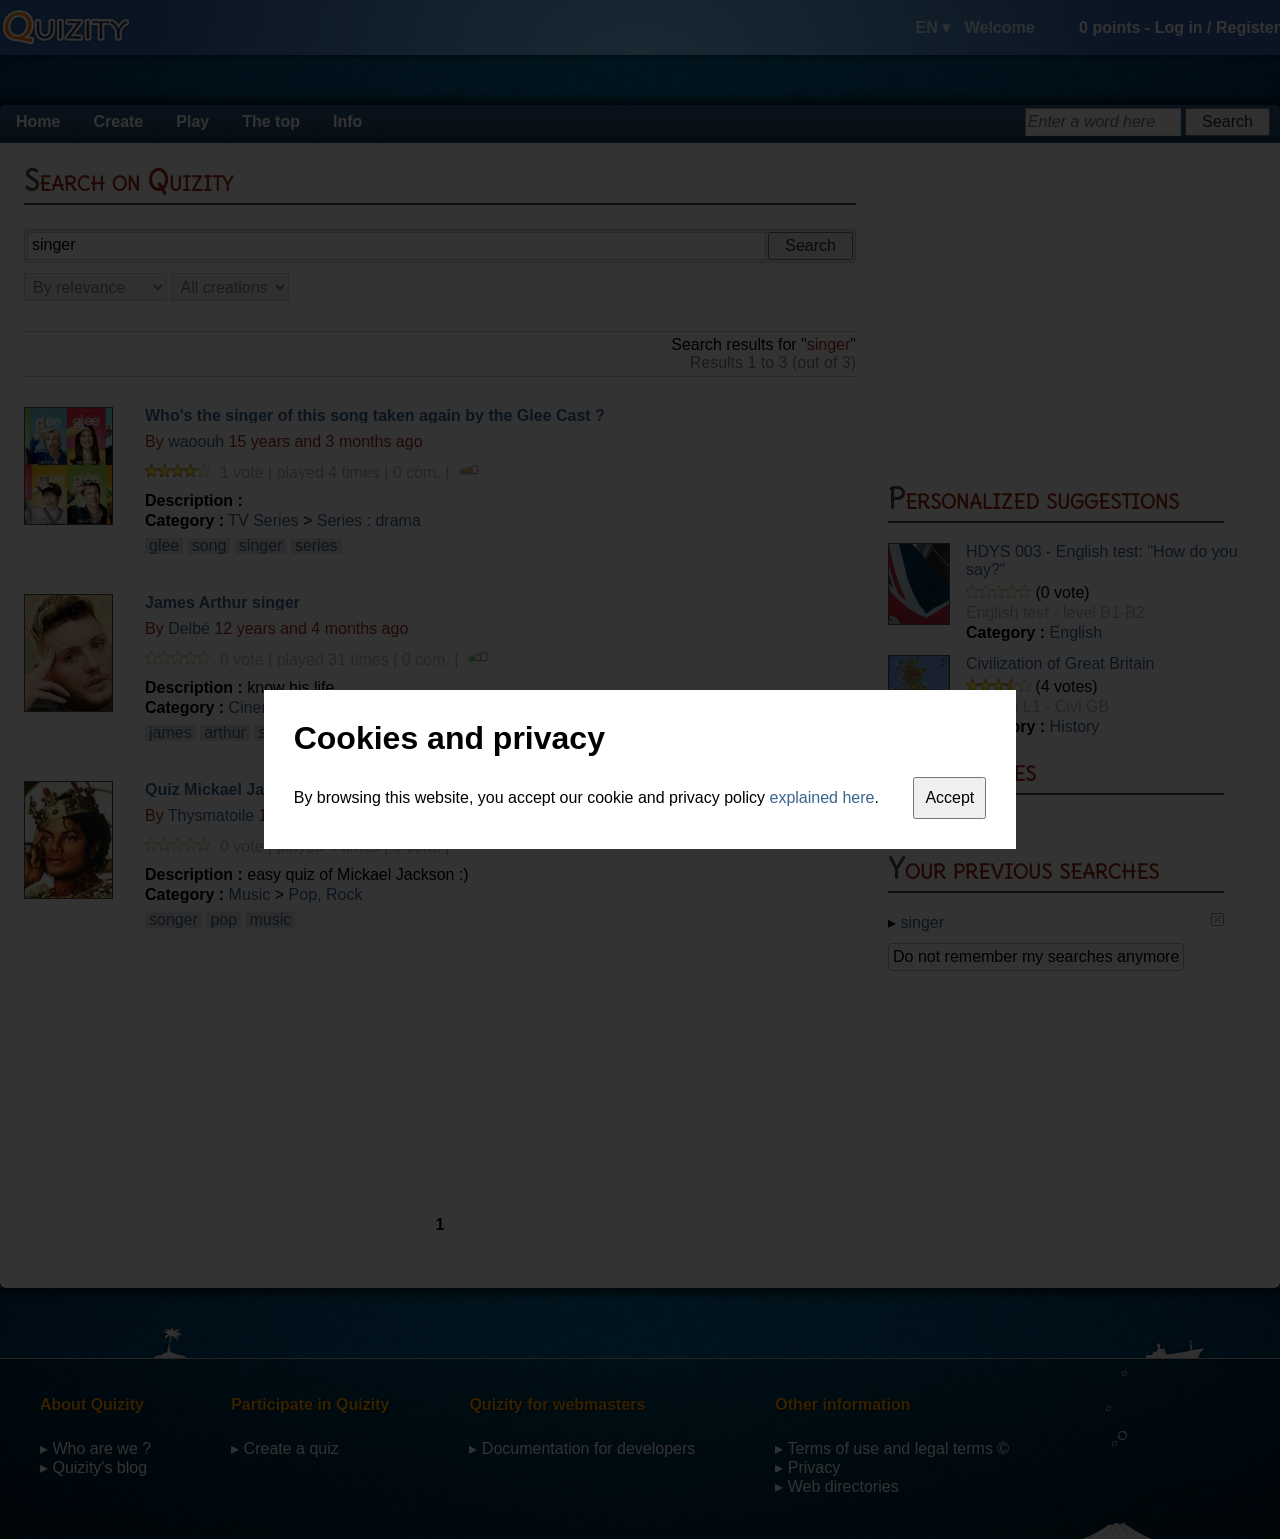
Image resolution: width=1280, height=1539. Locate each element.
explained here (822, 797)
